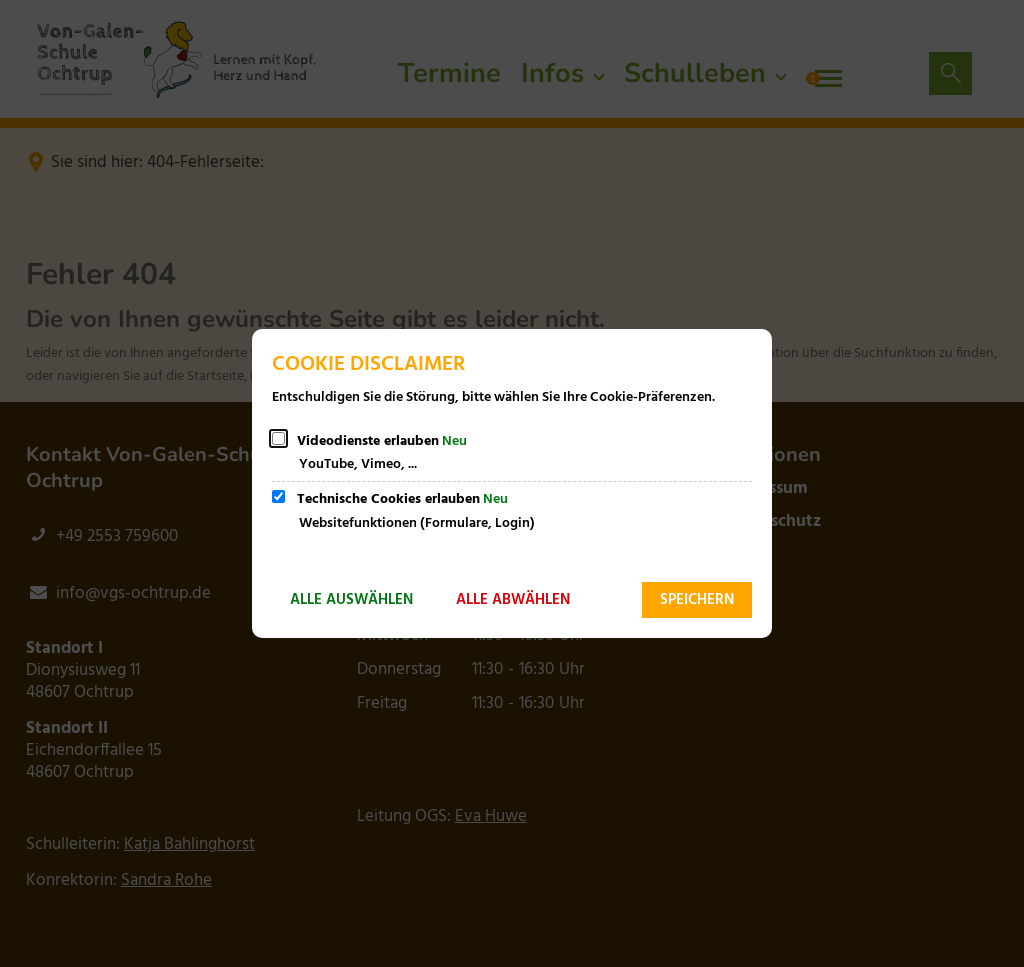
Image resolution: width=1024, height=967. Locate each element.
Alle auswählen (351, 600)
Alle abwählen (513, 600)
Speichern (697, 600)
